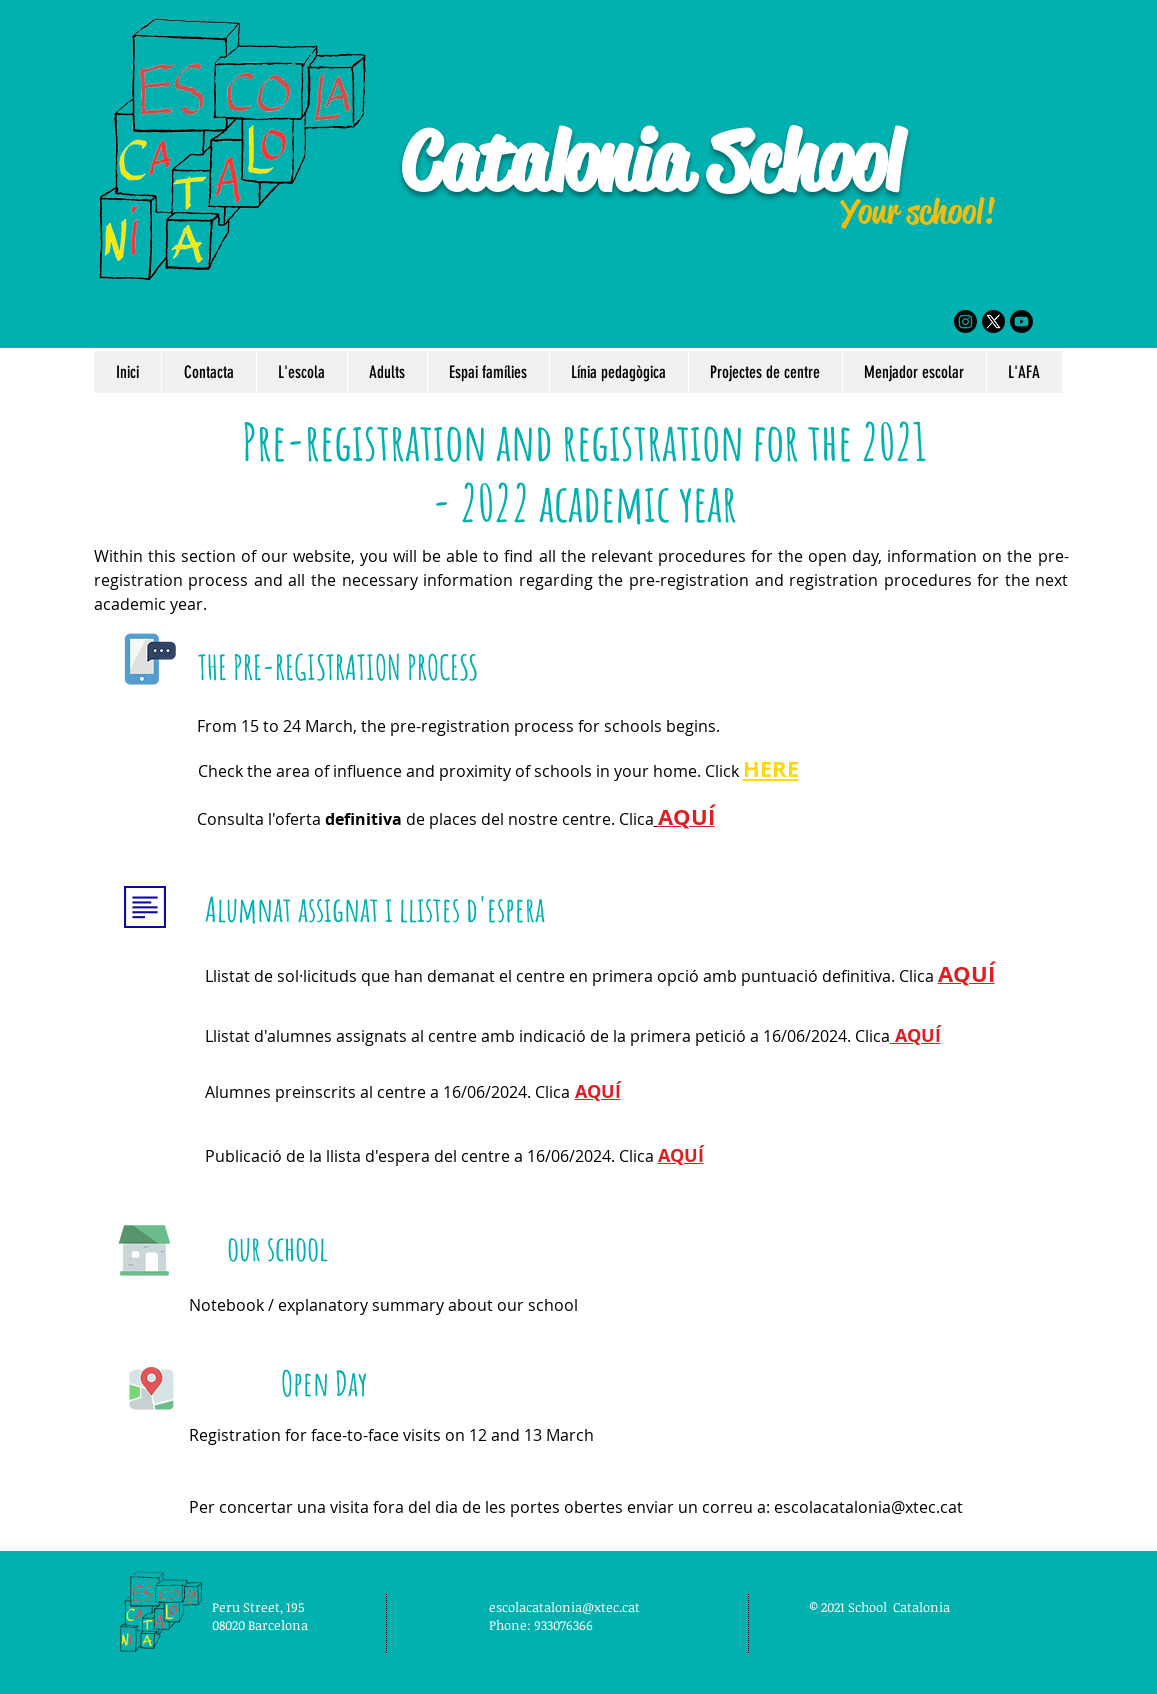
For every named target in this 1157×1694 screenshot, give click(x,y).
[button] (301, 372)
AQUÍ (915, 1035)
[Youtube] (1021, 321)
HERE (771, 768)
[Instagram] (965, 321)
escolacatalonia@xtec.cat (868, 1507)
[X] (993, 321)
